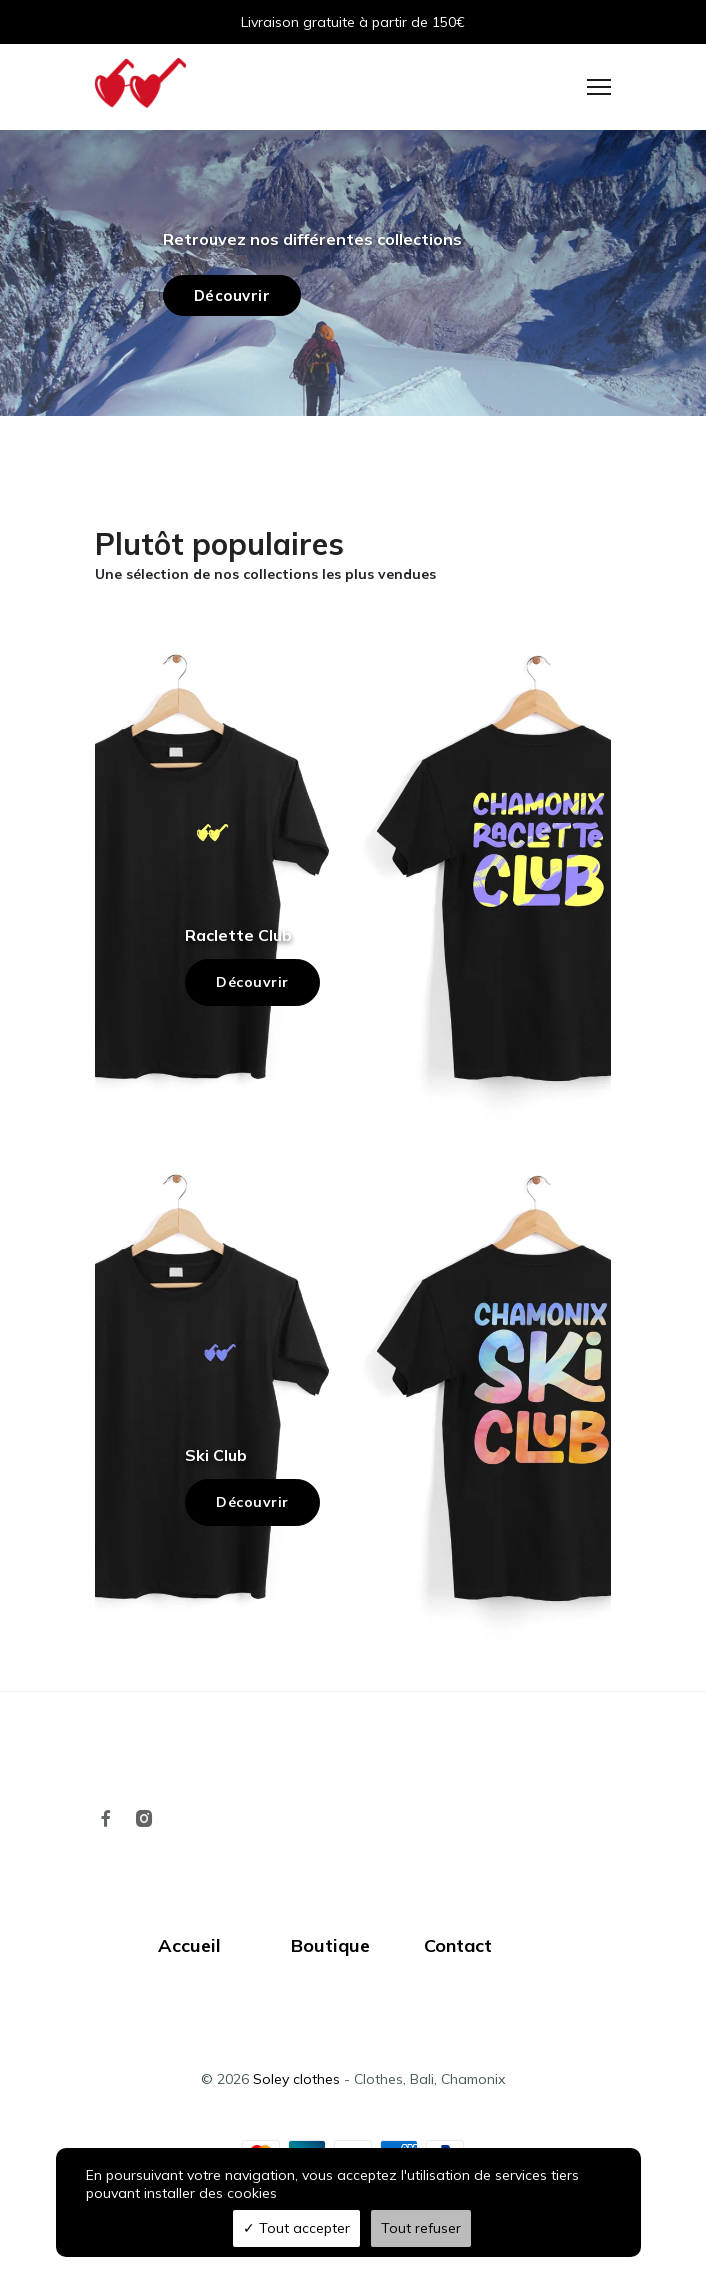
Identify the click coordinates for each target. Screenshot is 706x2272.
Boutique (330, 1945)
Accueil (189, 1945)
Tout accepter (296, 2228)
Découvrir (252, 982)
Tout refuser (421, 2228)
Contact (458, 1945)
